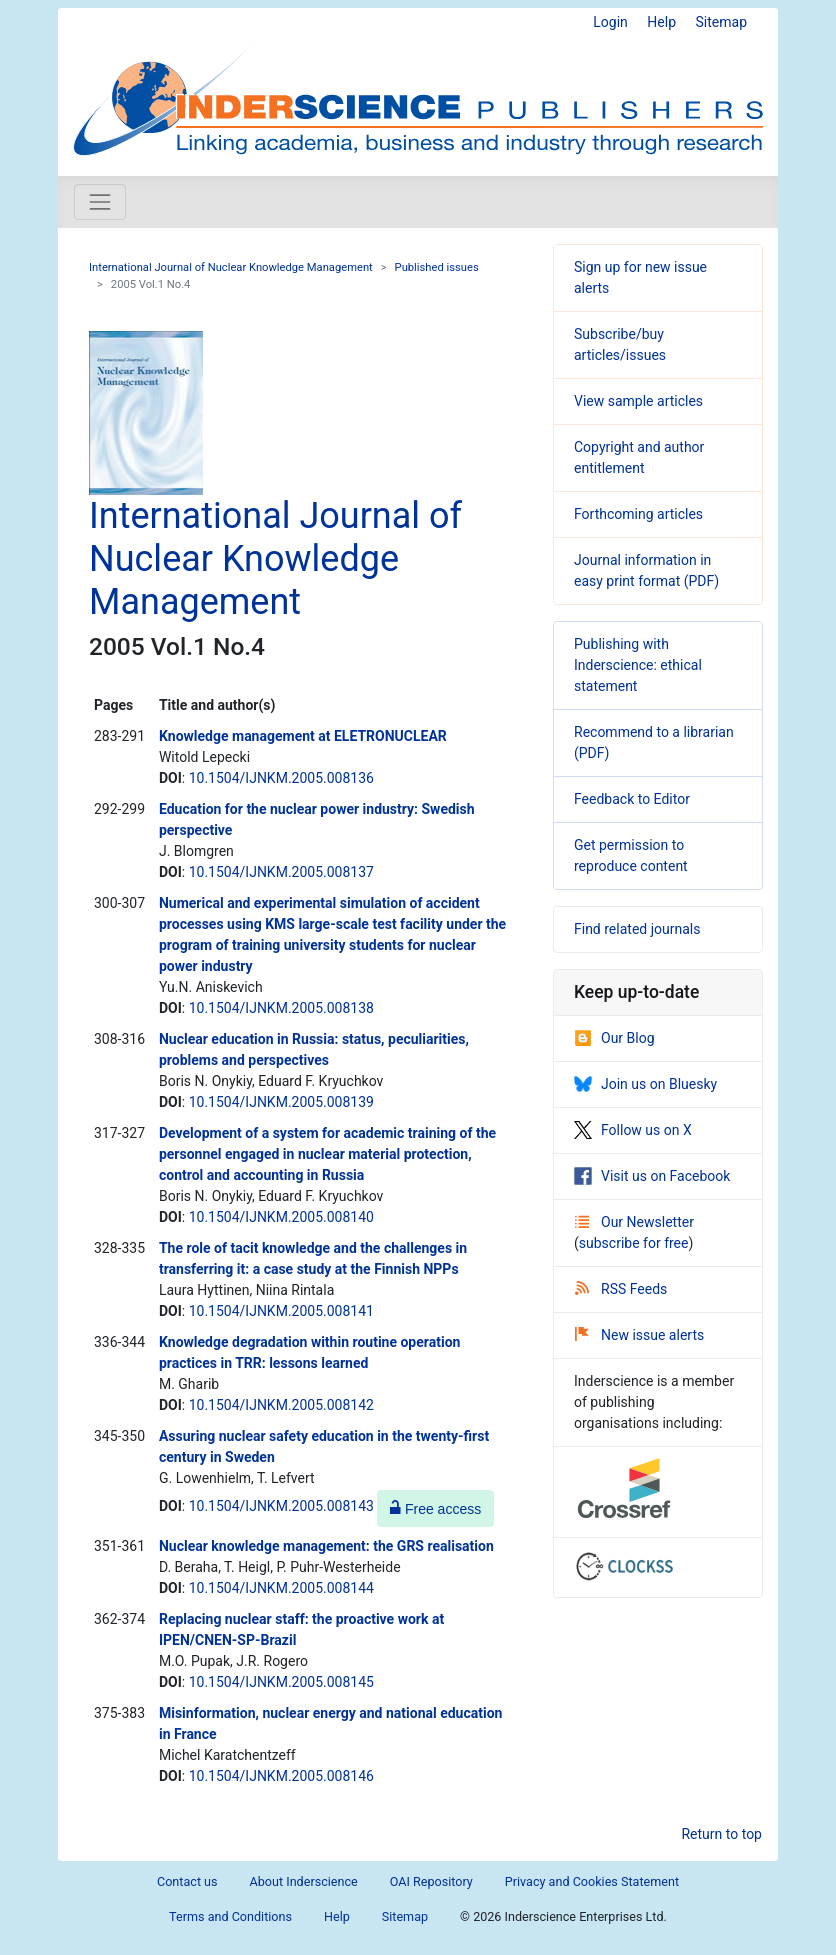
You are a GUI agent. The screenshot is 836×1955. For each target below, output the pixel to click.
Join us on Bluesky (645, 1084)
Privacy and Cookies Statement (592, 1881)
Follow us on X (633, 1130)
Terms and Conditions (230, 1916)
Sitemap (721, 22)
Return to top (721, 1834)
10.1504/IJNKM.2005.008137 (281, 872)
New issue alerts (639, 1335)
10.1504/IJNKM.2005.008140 (281, 1217)
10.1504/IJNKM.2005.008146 (281, 1776)
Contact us (187, 1881)
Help (661, 22)
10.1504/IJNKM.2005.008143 (281, 1507)
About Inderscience (304, 1881)
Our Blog (614, 1038)
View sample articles (638, 401)
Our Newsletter (634, 1222)
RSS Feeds (621, 1289)
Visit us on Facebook (652, 1176)
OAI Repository (431, 1881)
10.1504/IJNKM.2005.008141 (281, 1311)
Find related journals (637, 929)
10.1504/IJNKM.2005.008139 (281, 1102)
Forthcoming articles (638, 514)
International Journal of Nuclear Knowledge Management (231, 267)
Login (610, 22)
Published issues (437, 267)
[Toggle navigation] (100, 202)
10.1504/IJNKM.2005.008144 (281, 1588)
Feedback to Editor (632, 799)
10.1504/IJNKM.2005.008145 (281, 1682)
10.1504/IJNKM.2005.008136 (281, 778)
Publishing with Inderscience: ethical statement (638, 665)
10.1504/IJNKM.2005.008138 (281, 1008)
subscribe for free (634, 1243)
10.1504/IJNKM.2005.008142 (281, 1405)
